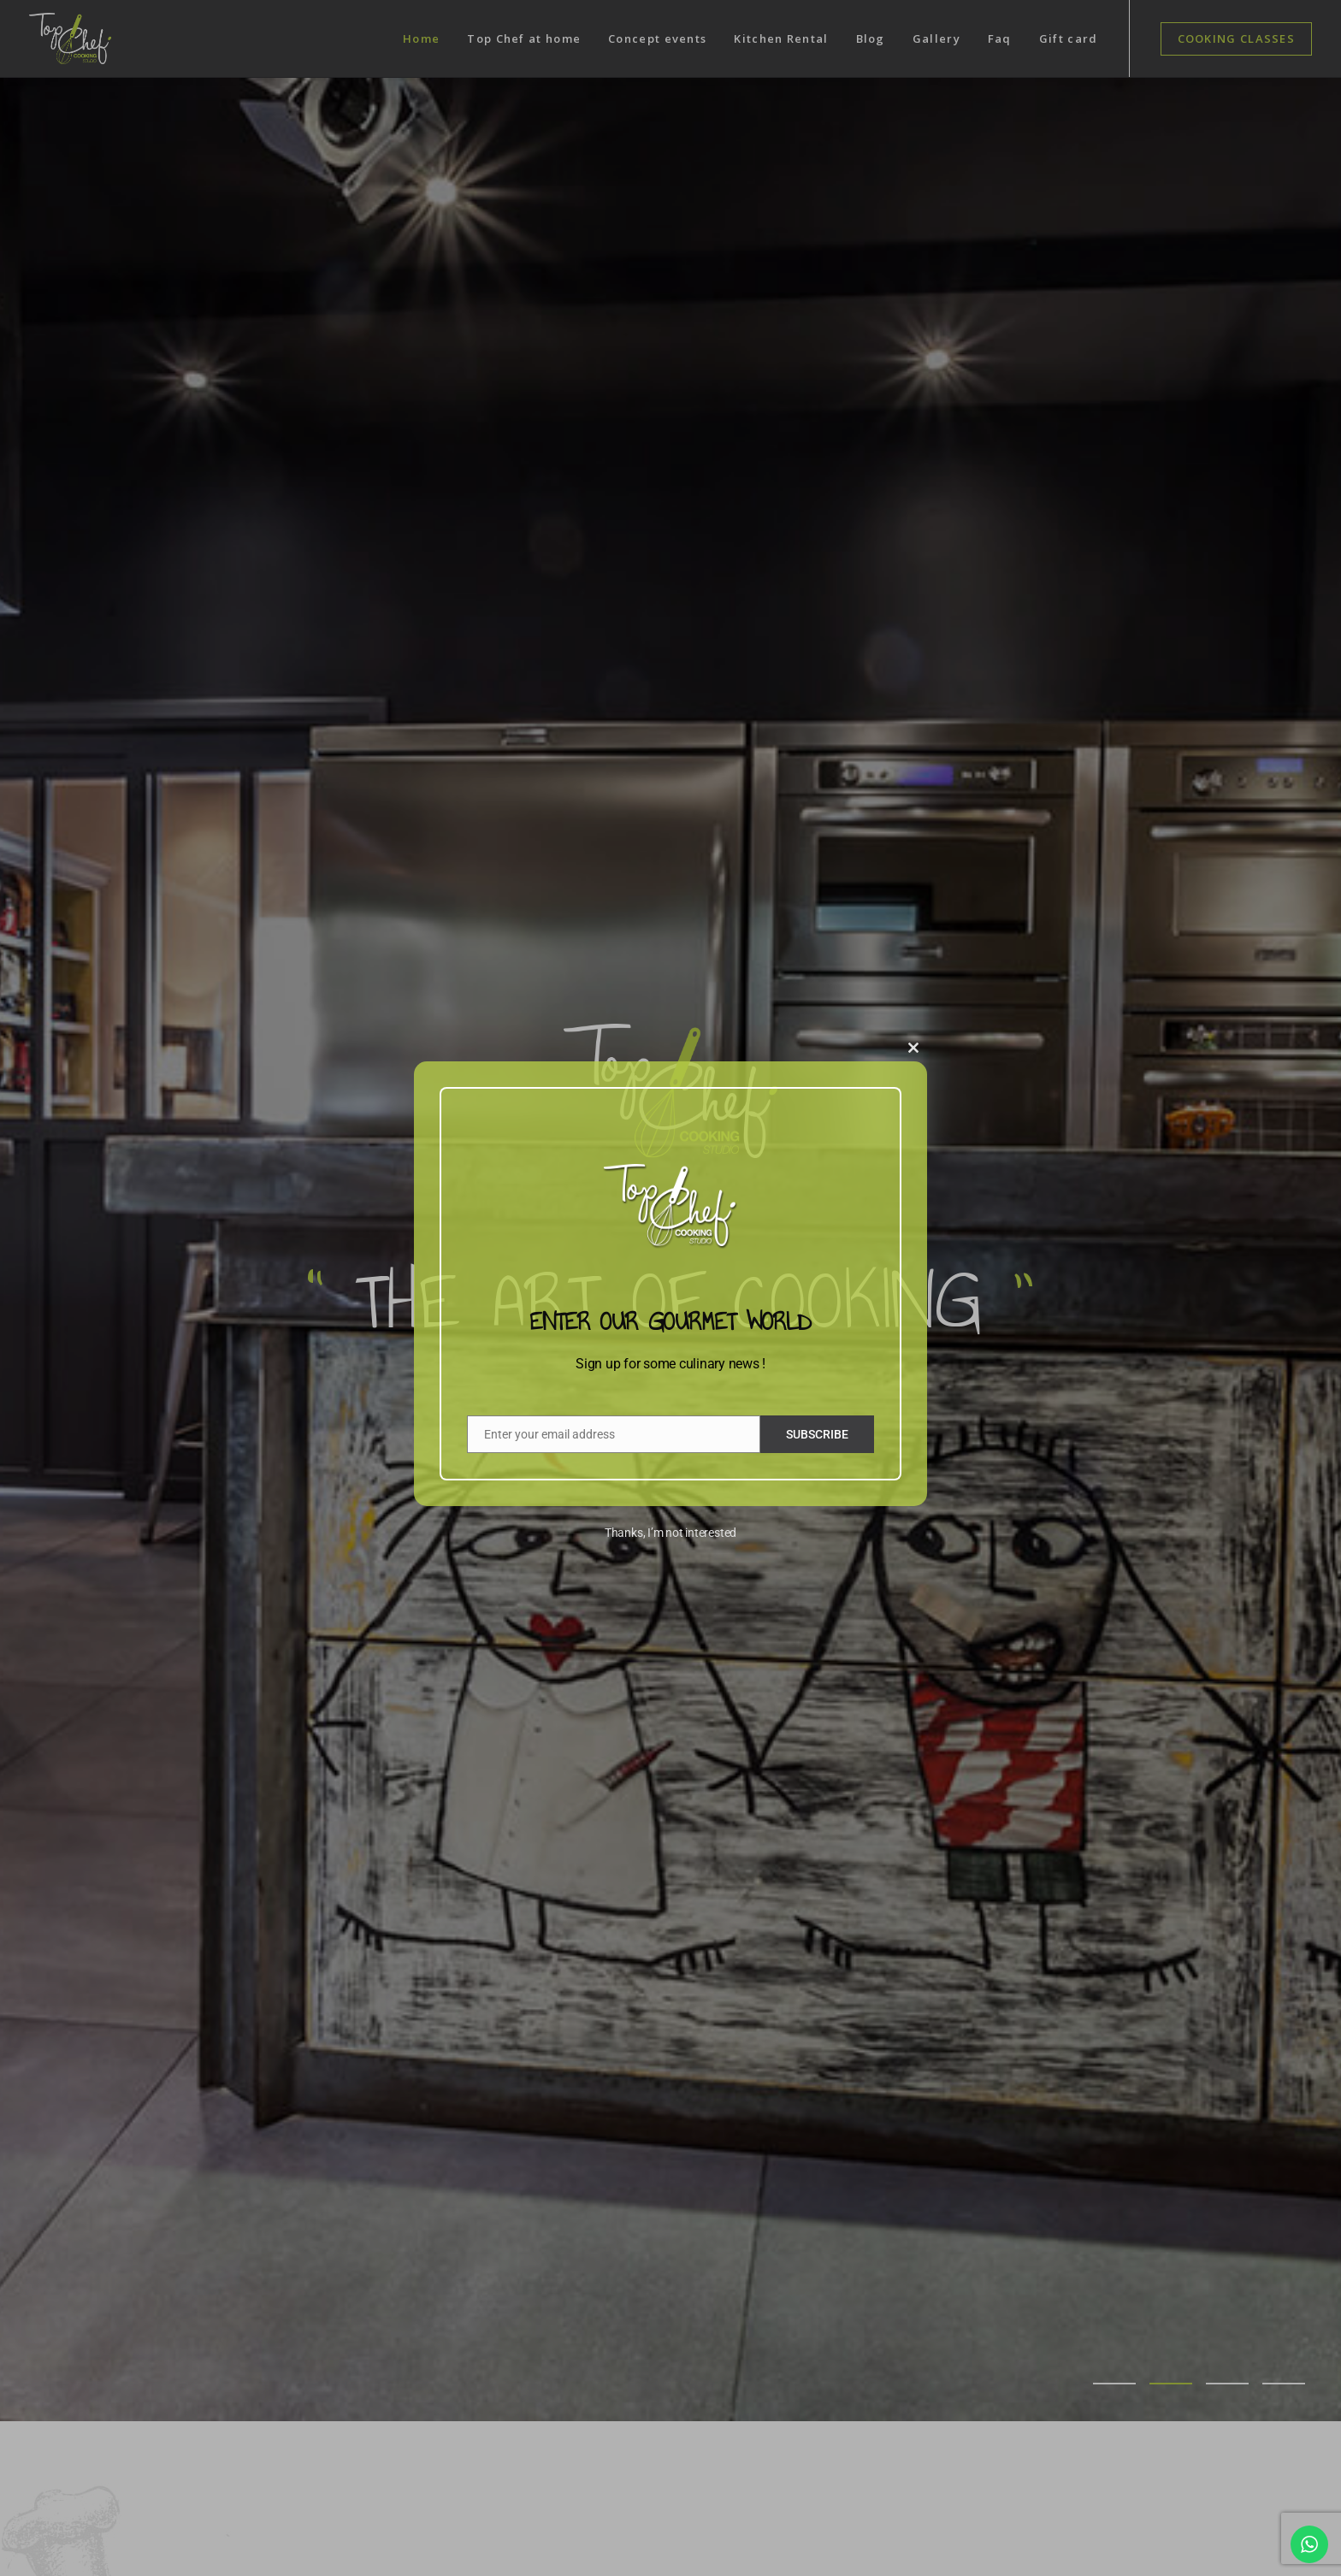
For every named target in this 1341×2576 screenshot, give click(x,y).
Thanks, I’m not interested (670, 1532)
